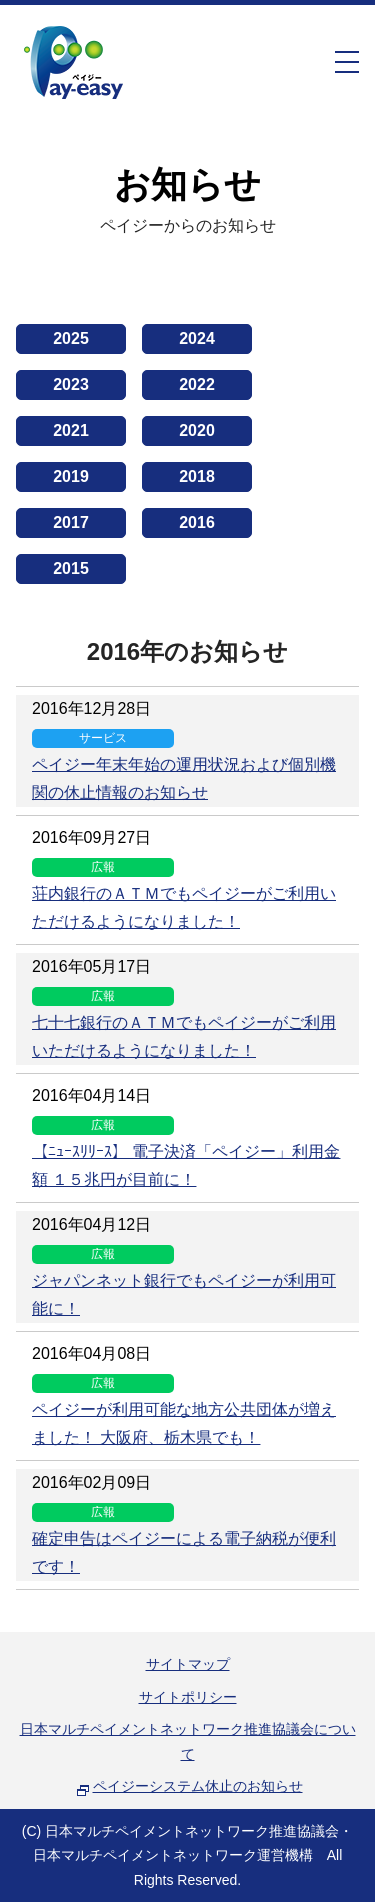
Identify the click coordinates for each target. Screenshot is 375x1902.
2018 (197, 476)
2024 (197, 338)
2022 (197, 384)
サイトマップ (188, 1664)
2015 (71, 568)
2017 (71, 522)
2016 (197, 522)
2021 (71, 430)
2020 (197, 430)
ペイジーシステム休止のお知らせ (198, 1786)
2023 (71, 384)
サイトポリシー (188, 1697)
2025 (71, 338)
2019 (71, 476)
